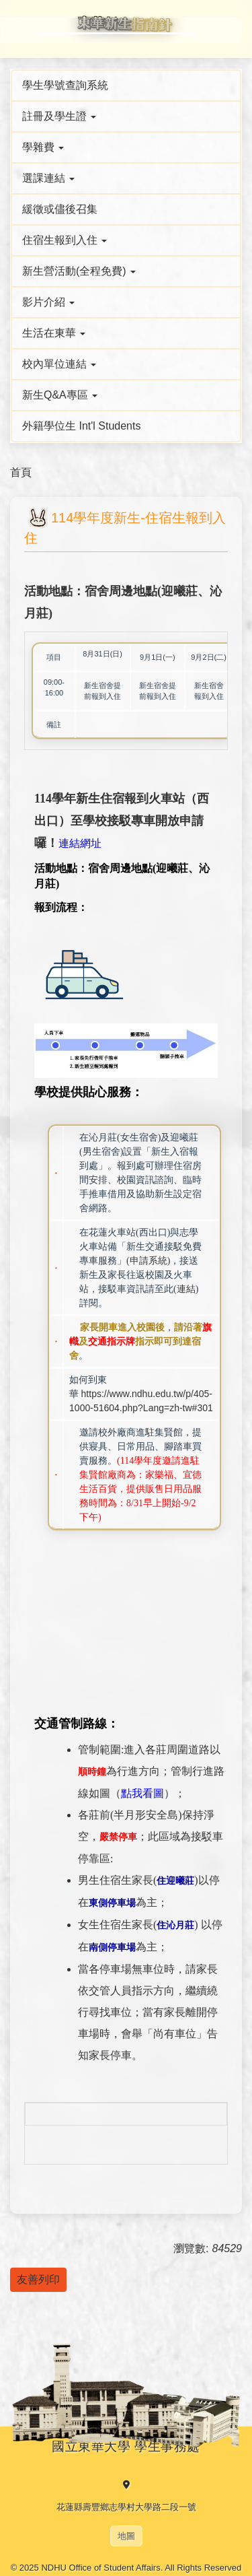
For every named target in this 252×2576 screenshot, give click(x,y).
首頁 (21, 472)
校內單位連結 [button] (59, 364)
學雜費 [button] (43, 147)
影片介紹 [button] (48, 302)
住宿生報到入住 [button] (64, 240)
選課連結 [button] (48, 178)
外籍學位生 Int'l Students (81, 426)
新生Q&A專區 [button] (59, 395)
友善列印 (38, 2279)
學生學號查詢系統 (65, 85)
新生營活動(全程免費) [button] (79, 271)
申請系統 (148, 1261)
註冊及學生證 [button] (59, 116)
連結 (186, 1289)
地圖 (126, 2536)
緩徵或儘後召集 (59, 209)
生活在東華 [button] (53, 333)
